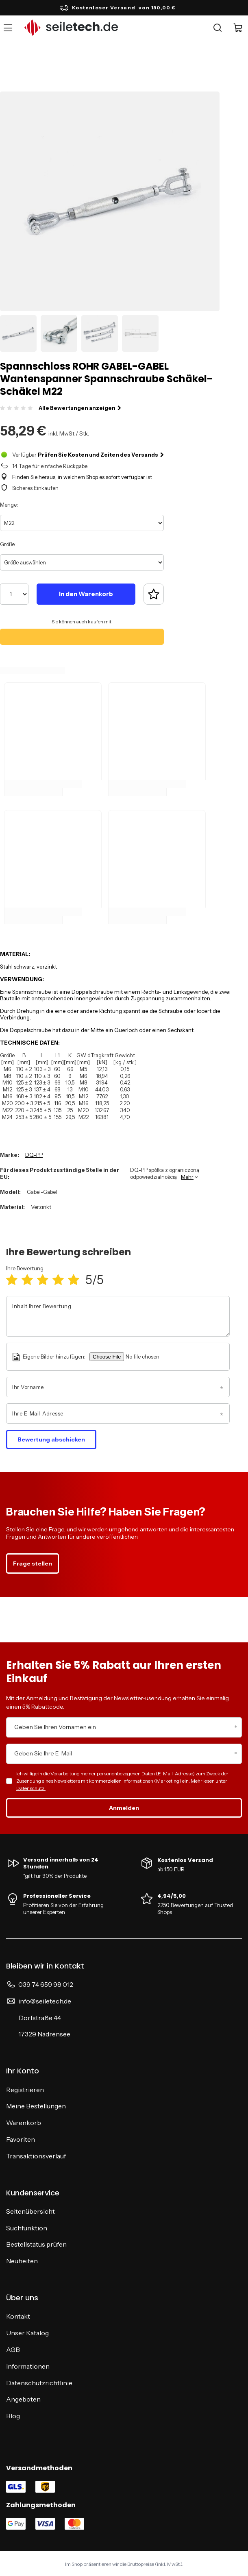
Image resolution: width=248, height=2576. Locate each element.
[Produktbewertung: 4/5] (58, 1279)
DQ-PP (34, 1155)
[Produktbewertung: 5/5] (73, 1279)
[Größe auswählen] (82, 562)
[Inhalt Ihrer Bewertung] (118, 1316)
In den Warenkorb (86, 594)
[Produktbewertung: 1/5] (11, 1279)
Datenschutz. (31, 1788)
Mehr (187, 1177)
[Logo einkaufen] (71, 28)
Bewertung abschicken (51, 1439)
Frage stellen (32, 1563)
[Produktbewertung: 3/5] (42, 1279)
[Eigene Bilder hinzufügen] (151, 1356)
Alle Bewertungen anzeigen (80, 408)
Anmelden (124, 1808)
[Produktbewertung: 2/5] (27, 1279)
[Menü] (9, 27)
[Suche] (217, 27)
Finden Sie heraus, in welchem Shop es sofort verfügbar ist (82, 477)
